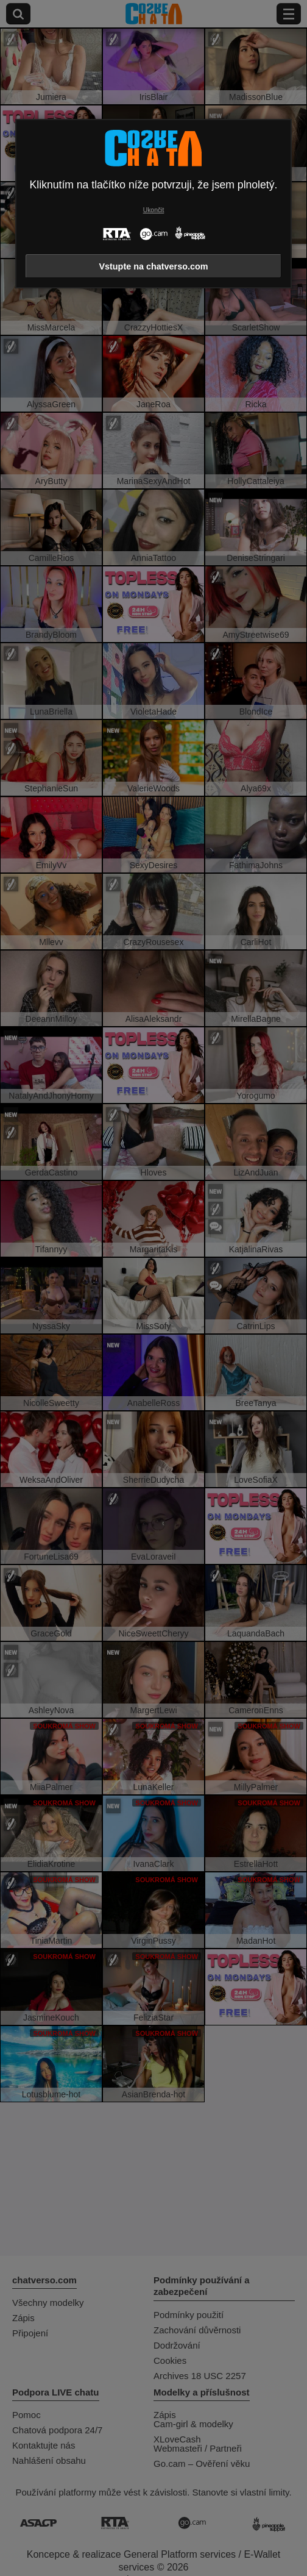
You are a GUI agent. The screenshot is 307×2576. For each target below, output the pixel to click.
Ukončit (153, 210)
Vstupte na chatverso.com (153, 266)
